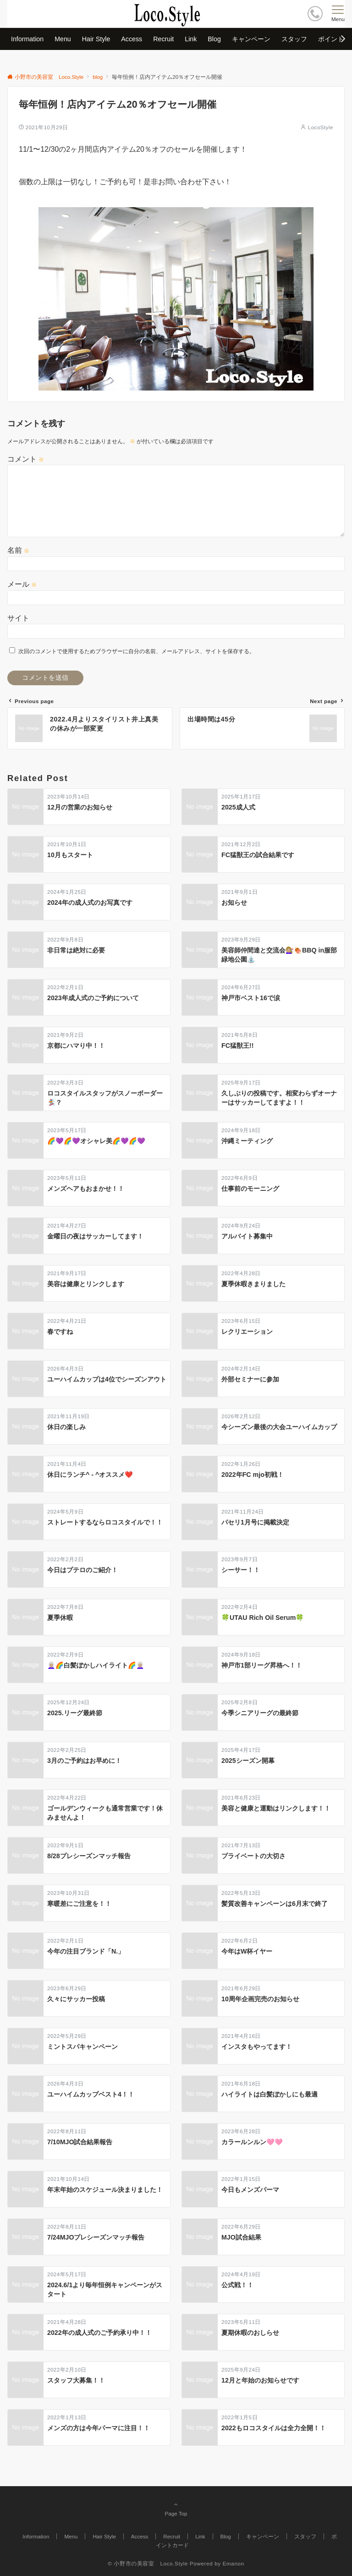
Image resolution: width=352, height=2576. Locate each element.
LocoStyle (320, 127)
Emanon (233, 2563)
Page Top (176, 2508)
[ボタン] (315, 13)
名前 (18, 550)
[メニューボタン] (338, 14)
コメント (25, 459)
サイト (18, 618)
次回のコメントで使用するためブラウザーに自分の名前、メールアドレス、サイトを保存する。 (136, 651)
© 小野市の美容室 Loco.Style (148, 2563)
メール (22, 584)
